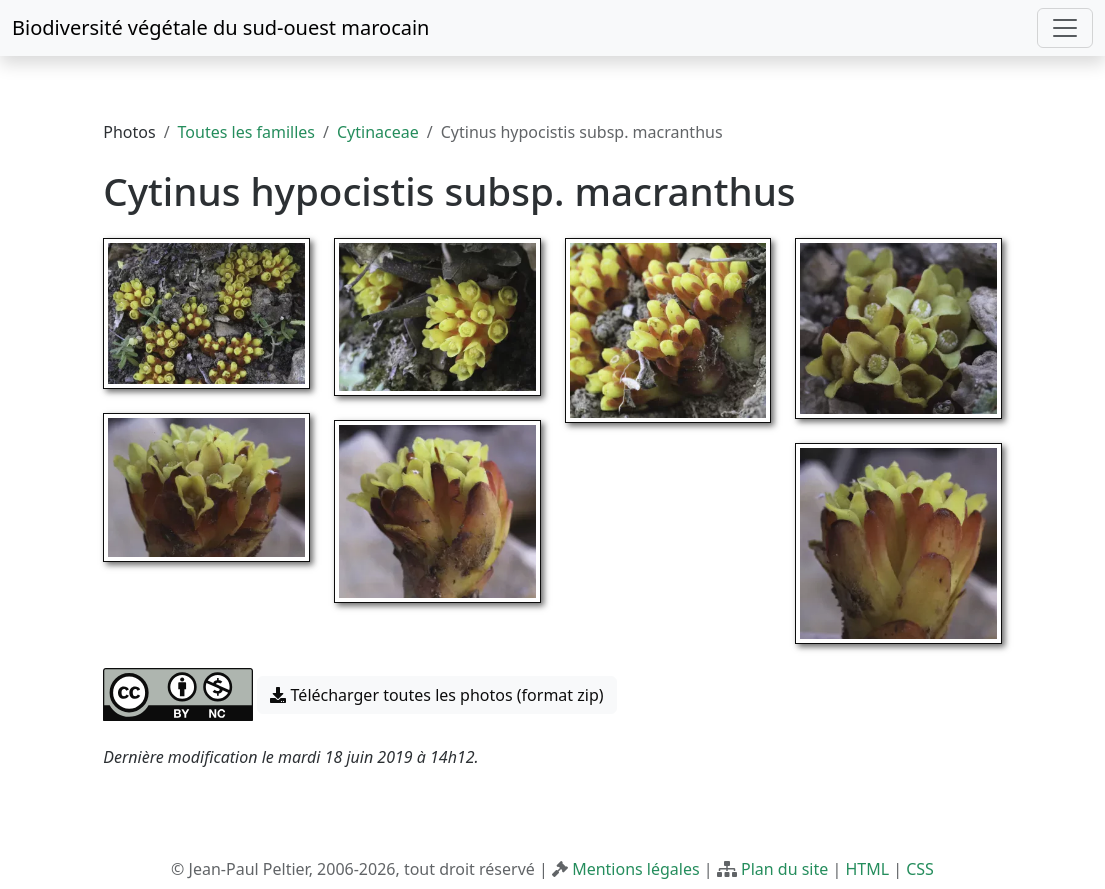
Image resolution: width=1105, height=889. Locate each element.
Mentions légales (636, 869)
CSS (920, 869)
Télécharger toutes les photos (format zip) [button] (436, 695)
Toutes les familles (246, 132)
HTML (867, 869)
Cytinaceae (378, 132)
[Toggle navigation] (1065, 28)
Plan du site (784, 869)
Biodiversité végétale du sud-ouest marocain (220, 27)
